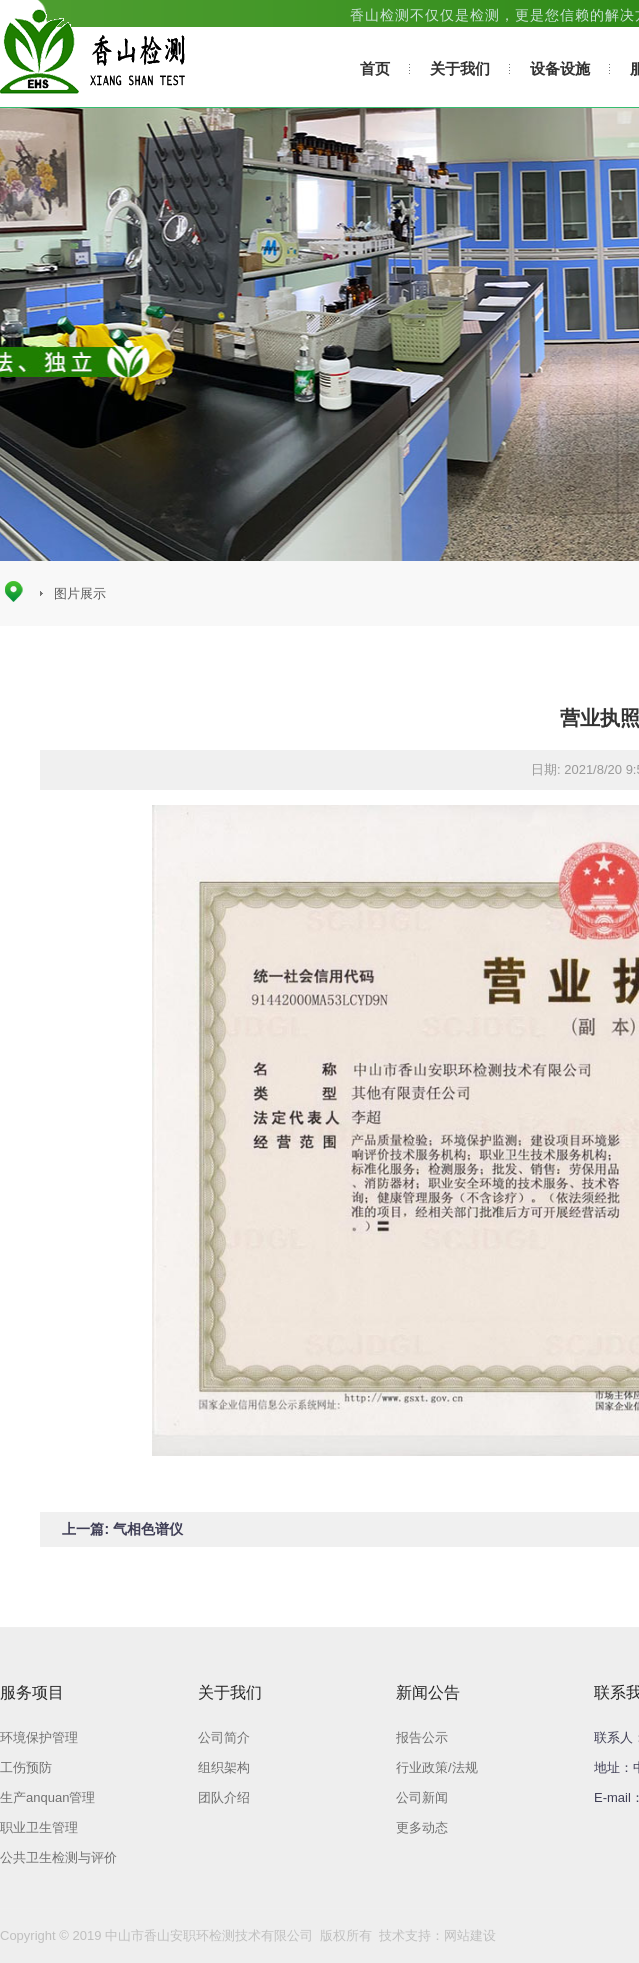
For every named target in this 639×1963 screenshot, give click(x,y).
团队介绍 (224, 1797)
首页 (375, 68)
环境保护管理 (39, 1737)
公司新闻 (422, 1797)
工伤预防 (26, 1767)
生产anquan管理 (47, 1797)
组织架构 (224, 1767)
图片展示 (80, 593)
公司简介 (224, 1737)
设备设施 (560, 68)
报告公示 (422, 1737)
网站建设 (470, 1935)
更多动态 (422, 1827)
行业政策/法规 (437, 1767)
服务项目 (32, 1692)
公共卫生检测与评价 (58, 1857)
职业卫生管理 (39, 1827)
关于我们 (460, 68)
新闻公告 (428, 1692)
